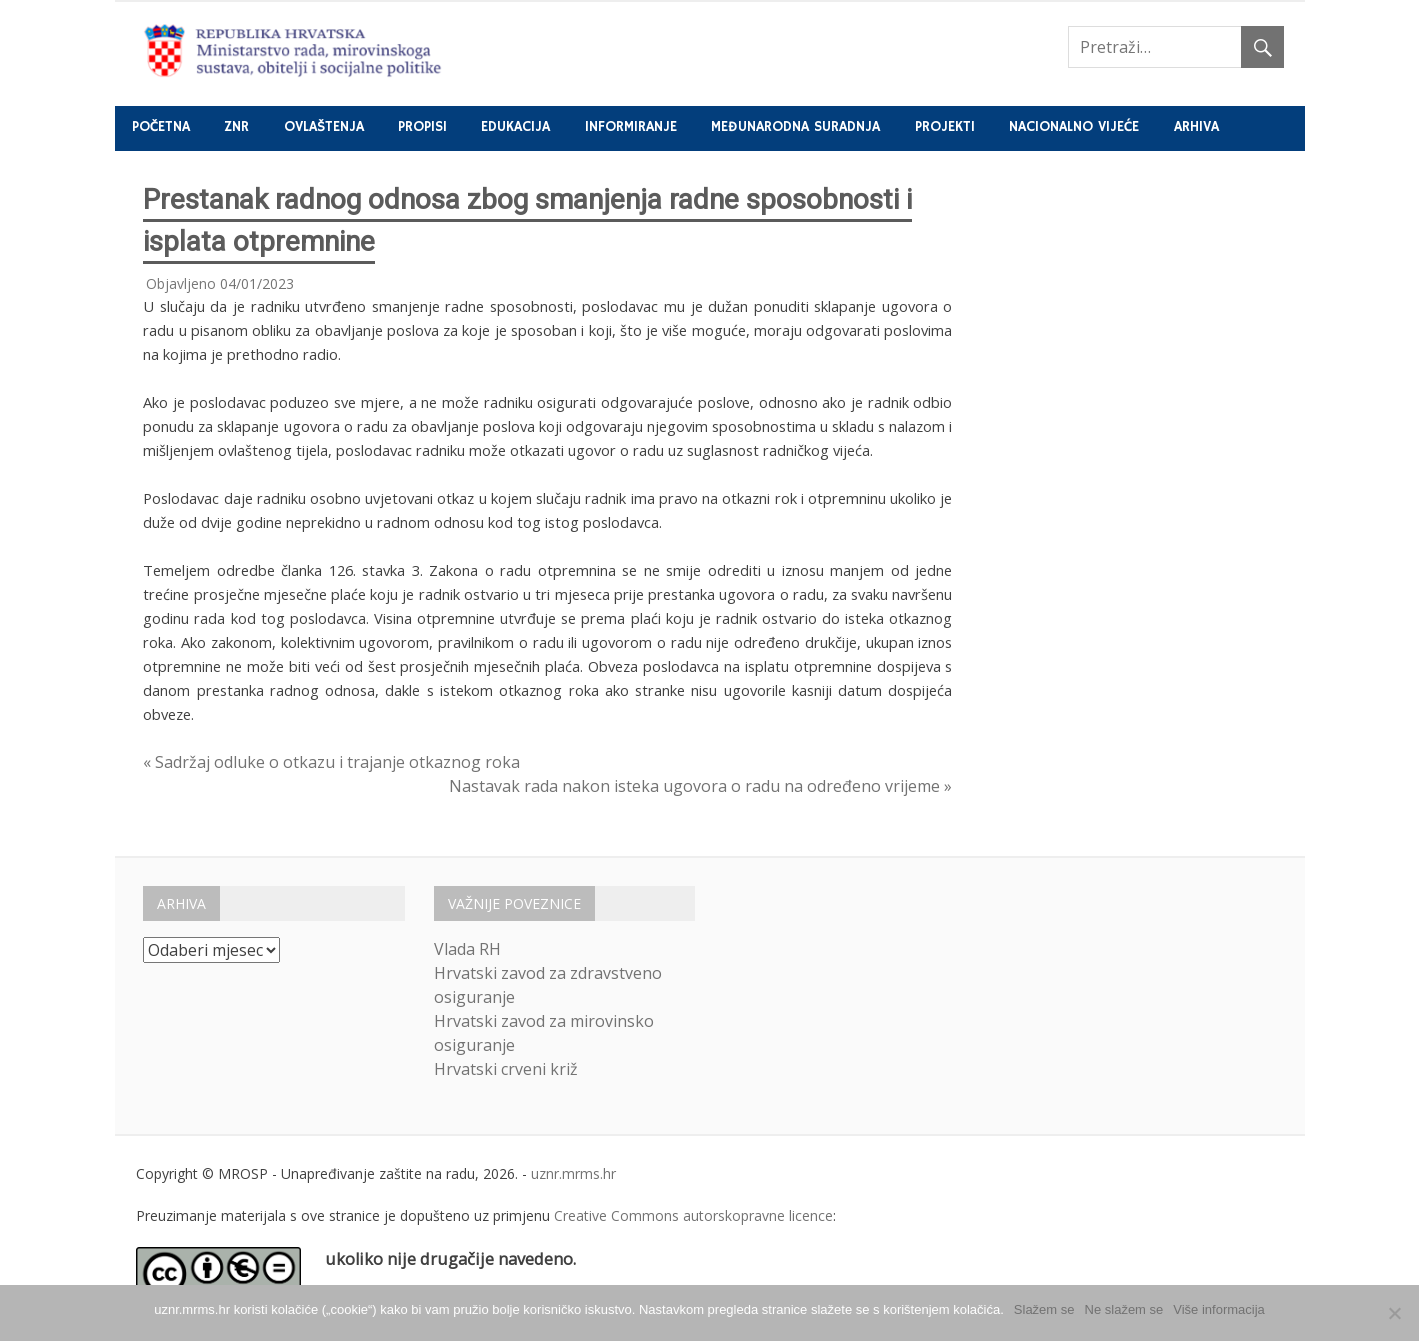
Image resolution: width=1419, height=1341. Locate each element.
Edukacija (515, 127)
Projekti (945, 127)
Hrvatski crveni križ (506, 1069)
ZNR (236, 127)
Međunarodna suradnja (795, 127)
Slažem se (1044, 1309)
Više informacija (1219, 1309)
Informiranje (631, 127)
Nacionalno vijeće (1074, 127)
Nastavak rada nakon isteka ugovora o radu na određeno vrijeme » (700, 786)
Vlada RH (467, 949)
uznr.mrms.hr (573, 1173)
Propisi (422, 127)
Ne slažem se (1124, 1309)
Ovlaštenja (324, 127)
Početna (161, 127)
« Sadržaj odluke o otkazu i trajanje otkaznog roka (331, 762)
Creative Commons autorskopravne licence (693, 1215)
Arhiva (1196, 127)
